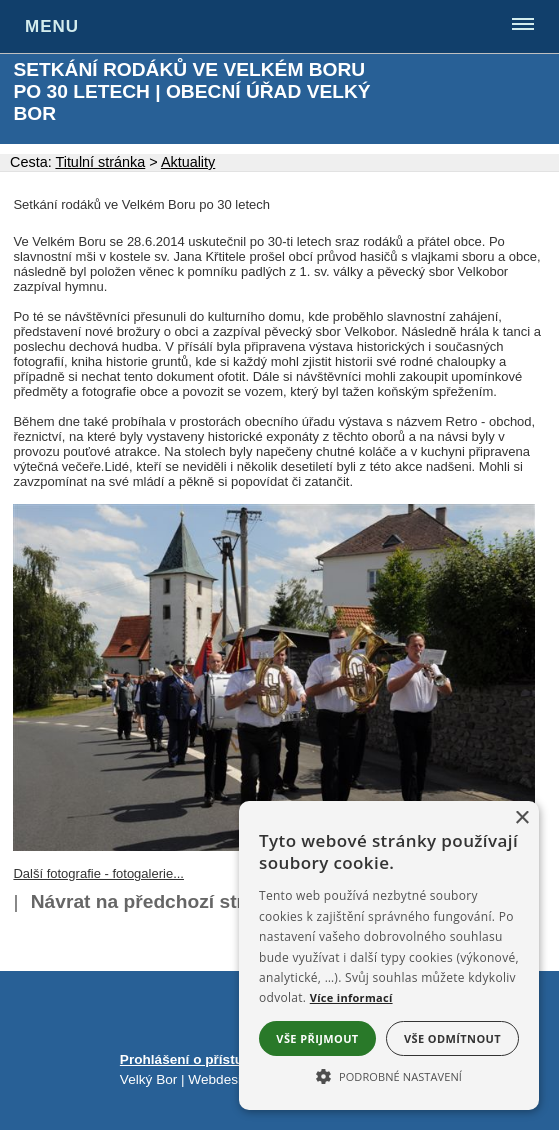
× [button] (521, 818)
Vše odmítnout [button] (452, 1038)
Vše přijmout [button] (317, 1038)
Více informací (351, 997)
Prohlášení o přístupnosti (202, 1059)
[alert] (389, 955)
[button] (389, 1075)
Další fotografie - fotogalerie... (98, 873)
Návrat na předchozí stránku (160, 901)
